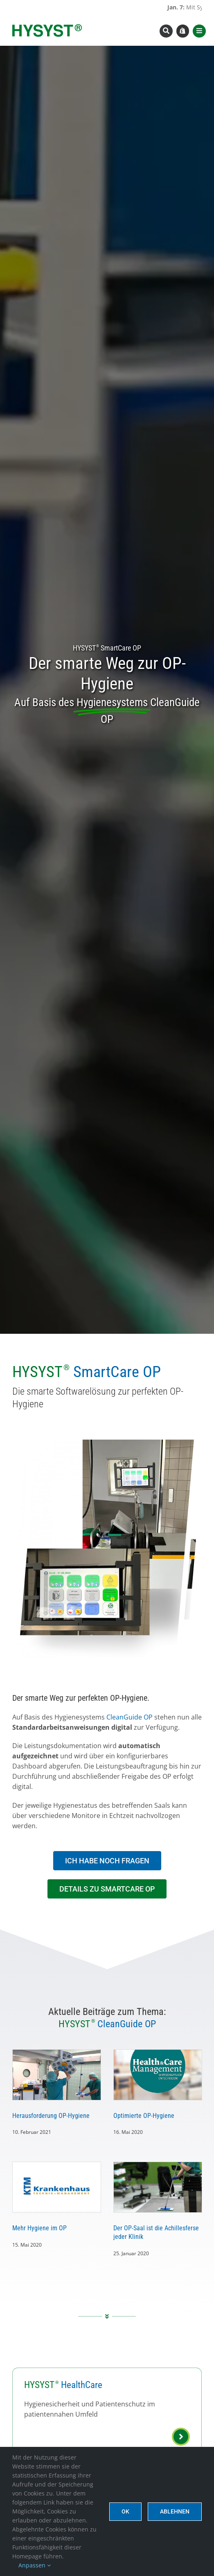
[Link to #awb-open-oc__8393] (166, 31)
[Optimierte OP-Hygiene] (157, 2074)
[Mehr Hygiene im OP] (56, 2187)
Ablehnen (174, 2511)
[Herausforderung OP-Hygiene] (56, 2074)
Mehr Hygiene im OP (39, 2228)
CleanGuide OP (129, 1717)
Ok (125, 2511)
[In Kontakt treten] (107, 1861)
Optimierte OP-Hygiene (143, 2116)
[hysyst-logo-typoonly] (47, 27)
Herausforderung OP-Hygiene (51, 2116)
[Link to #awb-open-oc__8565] (199, 31)
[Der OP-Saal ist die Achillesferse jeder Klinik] (157, 2187)
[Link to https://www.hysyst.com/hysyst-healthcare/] (181, 2437)
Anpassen (34, 2565)
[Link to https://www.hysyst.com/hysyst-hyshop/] (182, 31)
